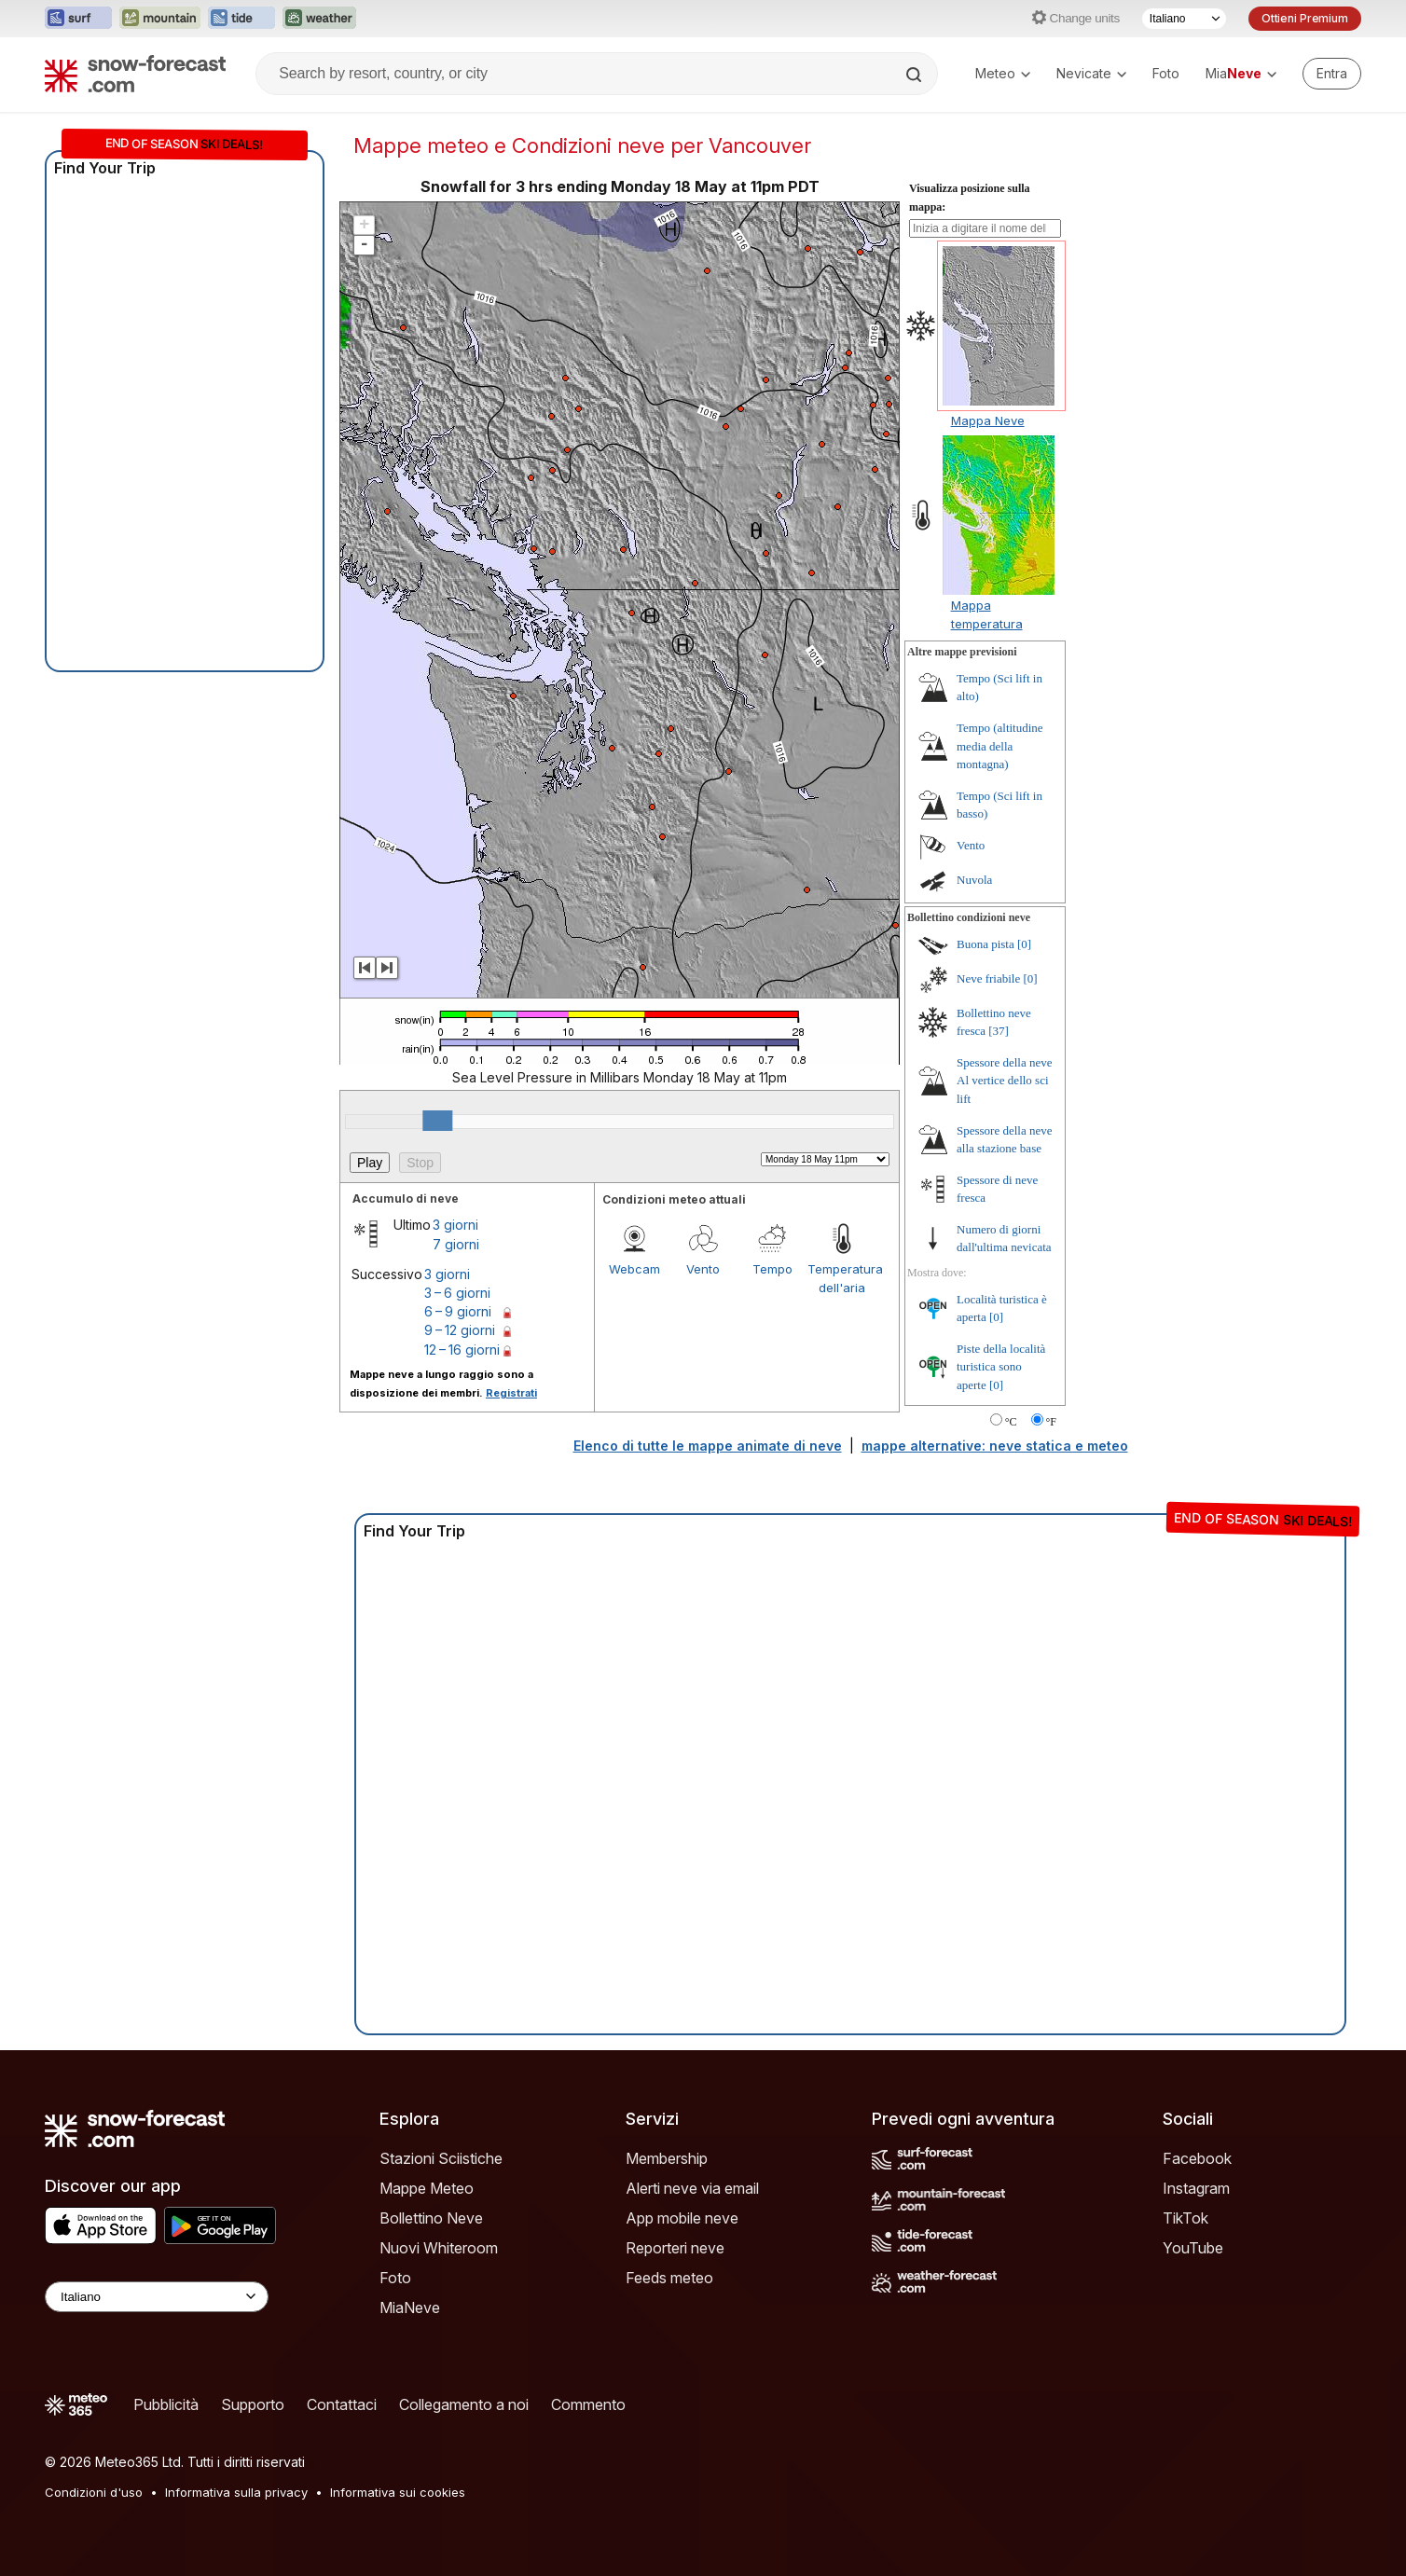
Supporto (252, 2404)
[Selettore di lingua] (1184, 18)
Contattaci (342, 2404)
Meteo (1002, 73)
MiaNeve (409, 2307)
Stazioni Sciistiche (441, 2158)
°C (1011, 1421)
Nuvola (974, 880)
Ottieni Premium (1304, 18)
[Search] (915, 74)
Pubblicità (166, 2404)
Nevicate (1091, 73)
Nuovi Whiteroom (438, 2248)
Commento (588, 2404)
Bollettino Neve (431, 2218)
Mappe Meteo (426, 2188)
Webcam (634, 1268)
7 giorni (456, 1244)
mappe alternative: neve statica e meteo (995, 1445)
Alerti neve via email (692, 2188)
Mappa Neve (988, 420)
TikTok (1185, 2218)
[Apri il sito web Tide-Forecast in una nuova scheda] (241, 19)
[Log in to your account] (1332, 74)
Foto (1165, 73)
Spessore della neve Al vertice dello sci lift (1005, 1080)
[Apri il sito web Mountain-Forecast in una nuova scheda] (159, 19)
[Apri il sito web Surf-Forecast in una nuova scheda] (78, 19)
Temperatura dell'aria (841, 1278)
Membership (667, 2158)
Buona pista (985, 944)
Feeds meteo (669, 2277)
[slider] (437, 1120)
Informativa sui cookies (397, 2492)
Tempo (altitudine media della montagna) (1000, 746)
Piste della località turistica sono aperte (1001, 1367)
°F (1051, 1421)
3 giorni (455, 1225)
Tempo (772, 1268)
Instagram (1196, 2188)
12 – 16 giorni (462, 1349)
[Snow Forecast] (135, 73)
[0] (1024, 944)
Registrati (511, 1392)
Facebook (1197, 2158)
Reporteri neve (675, 2248)
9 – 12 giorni (459, 1330)
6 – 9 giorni (457, 1311)
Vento (703, 1268)
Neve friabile (988, 978)
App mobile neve (682, 2218)
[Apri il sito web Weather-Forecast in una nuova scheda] (319, 19)
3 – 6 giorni (457, 1293)
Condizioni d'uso (94, 2492)
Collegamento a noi (464, 2404)
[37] (998, 1031)
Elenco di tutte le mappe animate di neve (707, 1445)
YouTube (1193, 2248)
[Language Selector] (157, 2296)
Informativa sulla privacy (236, 2492)
